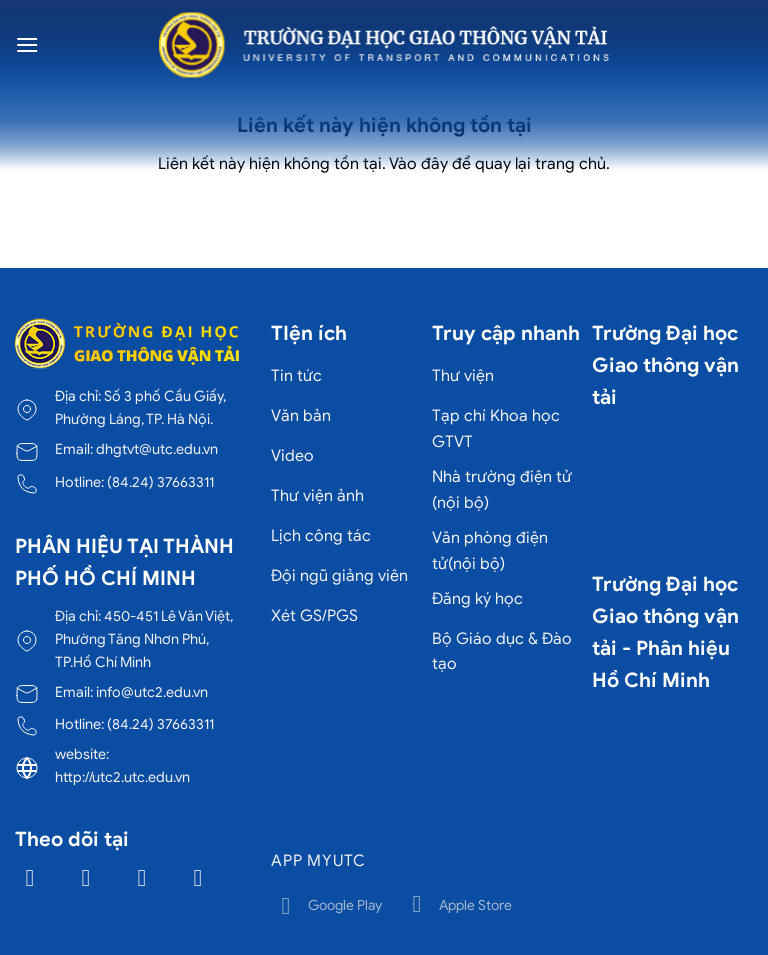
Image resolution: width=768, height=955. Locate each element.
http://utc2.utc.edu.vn (122, 777)
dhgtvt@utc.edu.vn (157, 449)
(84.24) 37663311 (160, 482)
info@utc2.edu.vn (152, 692)
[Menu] (27, 44)
